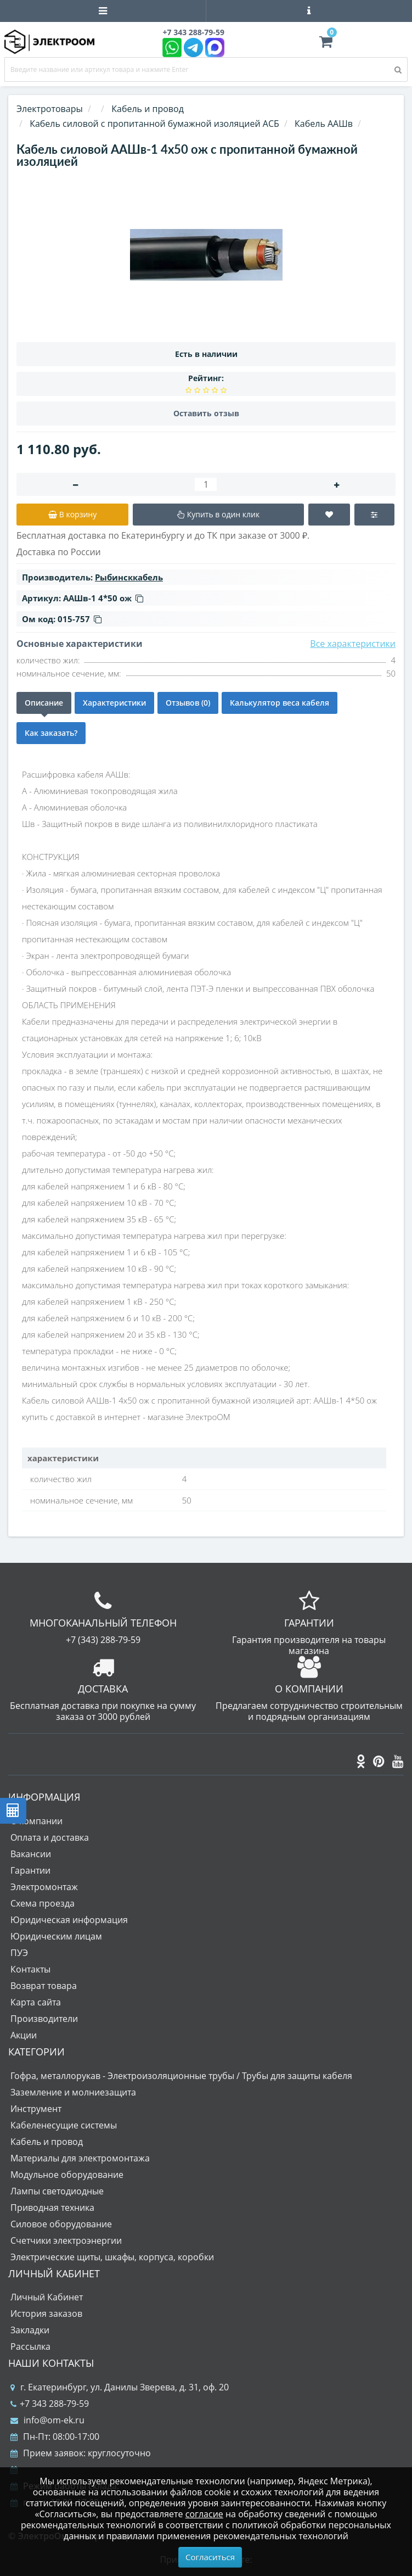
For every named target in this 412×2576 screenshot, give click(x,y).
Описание (44, 702)
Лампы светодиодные (57, 2191)
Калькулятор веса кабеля (279, 702)
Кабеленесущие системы (63, 2125)
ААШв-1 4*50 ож (103, 598)
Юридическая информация (69, 1920)
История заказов (46, 2313)
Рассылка (30, 2346)
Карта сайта (35, 2002)
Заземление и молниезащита (73, 2092)
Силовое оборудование (61, 2224)
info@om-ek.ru (47, 2420)
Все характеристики (353, 643)
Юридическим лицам (56, 1936)
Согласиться (210, 2556)
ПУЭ (19, 1953)
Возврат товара (43, 1986)
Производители (44, 2019)
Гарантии (30, 1870)
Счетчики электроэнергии (66, 2240)
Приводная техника (52, 2207)
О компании (36, 1821)
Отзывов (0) (188, 702)
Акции (23, 2035)
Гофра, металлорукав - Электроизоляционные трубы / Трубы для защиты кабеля (181, 2076)
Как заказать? (51, 733)
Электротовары (49, 109)
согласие (204, 2514)
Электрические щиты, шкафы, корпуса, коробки (112, 2257)
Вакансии (30, 1854)
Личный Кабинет (46, 2297)
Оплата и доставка (49, 1837)
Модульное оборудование (66, 2175)
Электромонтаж (44, 1887)
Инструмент (35, 2109)
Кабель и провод (46, 2142)
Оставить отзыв (206, 413)
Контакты (30, 1969)
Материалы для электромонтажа (80, 2158)
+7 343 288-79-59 (49, 2404)
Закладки (29, 2330)
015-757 (79, 618)
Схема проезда (42, 1903)
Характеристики (114, 702)
